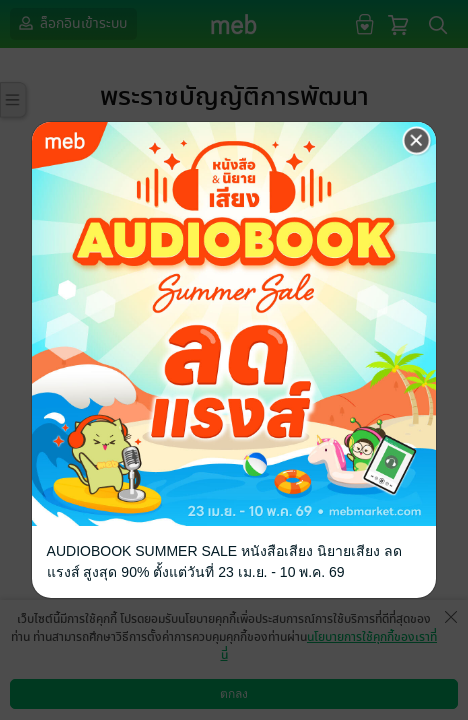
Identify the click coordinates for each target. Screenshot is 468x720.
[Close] (417, 140)
